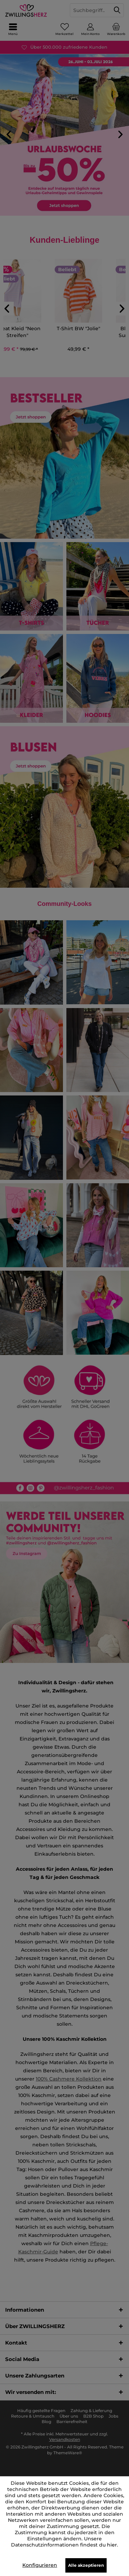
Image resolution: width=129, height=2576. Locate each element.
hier (112, 2545)
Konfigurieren (39, 2565)
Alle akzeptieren (86, 2565)
